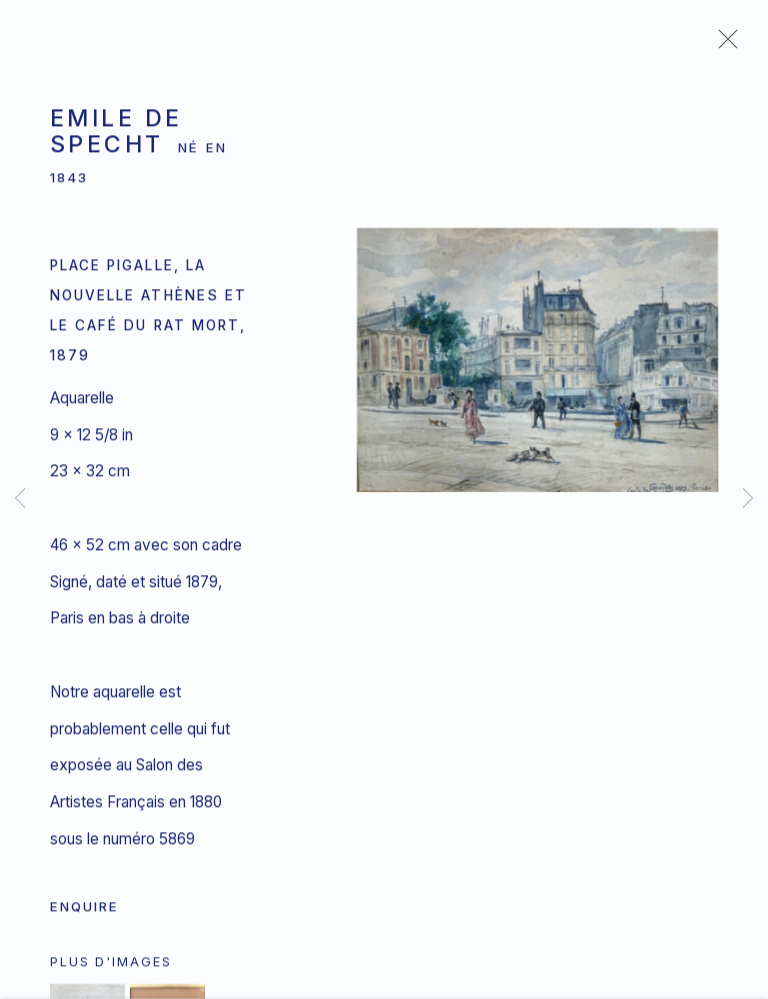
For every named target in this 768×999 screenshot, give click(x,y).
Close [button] (723, 45)
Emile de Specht (116, 136)
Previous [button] (20, 499)
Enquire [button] (84, 911)
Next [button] (748, 499)
